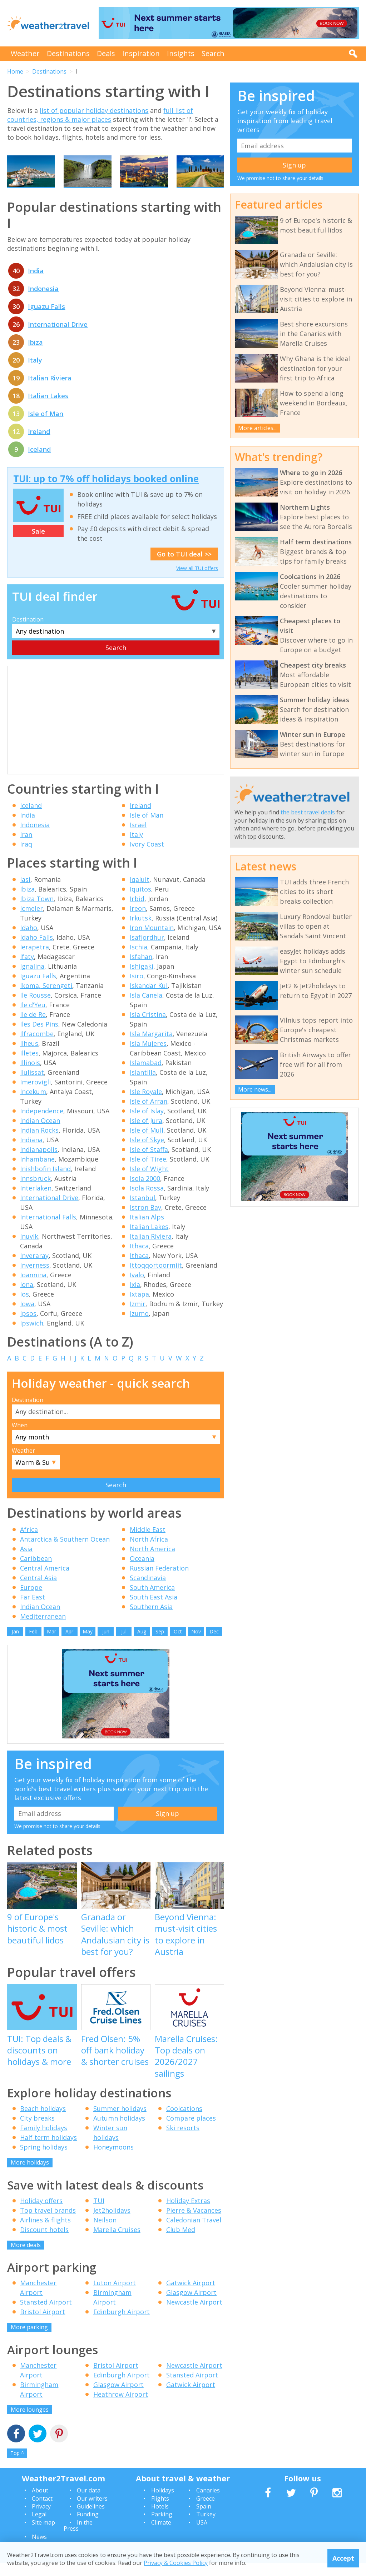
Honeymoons (113, 2160)
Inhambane (37, 1172)
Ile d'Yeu (32, 1018)
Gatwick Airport (190, 2296)
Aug (141, 1645)
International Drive (58, 338)
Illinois (30, 1076)
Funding (88, 2528)
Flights (160, 2512)
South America (152, 1601)
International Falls (48, 1230)
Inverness (34, 1278)
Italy (35, 373)
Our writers (92, 2512)
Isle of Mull (146, 1143)
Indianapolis (39, 1162)
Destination (28, 632)
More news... (254, 1089)
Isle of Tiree (148, 1172)
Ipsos (28, 1326)
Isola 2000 (145, 1191)
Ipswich (31, 1336)
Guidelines (91, 2519)
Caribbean (36, 1572)
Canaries (208, 2504)
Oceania (142, 1572)
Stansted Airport (46, 2315)
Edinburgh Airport (121, 2325)
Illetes (29, 1066)
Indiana (31, 1153)
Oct (178, 1645)
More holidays (30, 2176)
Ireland (39, 445)
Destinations (68, 53)
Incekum (33, 1104)
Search (213, 53)
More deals (26, 2258)
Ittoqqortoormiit (156, 1278)
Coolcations (184, 2122)
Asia (26, 1562)
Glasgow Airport (191, 2306)
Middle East (147, 1543)
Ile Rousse (35, 1008)
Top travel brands (48, 2223)
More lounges (30, 2423)
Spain (203, 2519)
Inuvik (29, 1249)
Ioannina (33, 1288)
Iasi (25, 892)
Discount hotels (44, 2242)
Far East (32, 1610)
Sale (38, 544)
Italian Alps (147, 1230)
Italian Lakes (48, 409)
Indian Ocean (40, 1133)
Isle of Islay (147, 1124)
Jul (124, 1645)
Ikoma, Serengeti (46, 998)
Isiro (136, 989)
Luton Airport (114, 2296)
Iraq (26, 857)
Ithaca (139, 1259)
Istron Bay (145, 1220)
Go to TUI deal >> (184, 567)
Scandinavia (148, 1591)
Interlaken (35, 1201)
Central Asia (38, 1591)
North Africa (149, 1552)
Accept (343, 2558)
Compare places (191, 2131)
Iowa (27, 1317)
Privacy (41, 2519)
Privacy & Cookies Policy (176, 2563)
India (36, 284)
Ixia (135, 1297)
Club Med (180, 2242)
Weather (25, 53)
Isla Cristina (148, 1027)
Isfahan (141, 969)
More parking (29, 2341)
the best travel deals (308, 812)
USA (201, 2536)
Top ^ (17, 2466)
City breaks (37, 2131)
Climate (161, 2536)
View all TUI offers (197, 581)
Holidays (162, 2504)
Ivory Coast (147, 857)
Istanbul (142, 1211)
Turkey (206, 2528)
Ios (24, 1307)
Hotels (160, 2519)
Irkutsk (141, 931)
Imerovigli (35, 1095)
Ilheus (29, 1056)
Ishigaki (141, 979)
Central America (44, 1581)
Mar (51, 1645)
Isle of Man (45, 427)
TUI (98, 2214)
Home (15, 71)
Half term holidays (48, 2151)
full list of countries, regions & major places (100, 115)
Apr (69, 1645)
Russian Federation (159, 1581)
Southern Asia (151, 1620)
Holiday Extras (188, 2214)
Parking (161, 2528)
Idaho (28, 941)
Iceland (39, 463)
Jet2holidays (111, 2223)
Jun (105, 1645)
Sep (159, 1645)
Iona (26, 1297)
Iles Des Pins (39, 1037)
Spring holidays (44, 2160)
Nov (196, 1645)
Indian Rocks (39, 1143)
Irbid (137, 912)
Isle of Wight (149, 1182)
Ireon (138, 921)
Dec (214, 1645)
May (88, 1645)
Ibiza (35, 355)
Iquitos (140, 902)
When (20, 1438)
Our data (88, 2504)
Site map (43, 2536)
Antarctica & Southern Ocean (65, 1552)
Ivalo (137, 1288)
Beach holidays (43, 2122)
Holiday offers (41, 2214)
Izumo (139, 1326)
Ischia (138, 960)
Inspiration (141, 53)
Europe (31, 1601)
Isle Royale (146, 1104)
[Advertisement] (116, 734)
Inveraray (34, 1268)
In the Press (78, 2539)
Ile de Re (33, 1027)
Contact (42, 2512)
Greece (205, 2512)
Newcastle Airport (194, 2315)
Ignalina (32, 979)
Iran (26, 848)
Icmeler (31, 921)
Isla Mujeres (148, 1056)
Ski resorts (182, 2141)
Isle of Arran (148, 1114)
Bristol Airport (42, 2325)
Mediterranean (43, 1630)
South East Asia (153, 1610)
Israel (138, 838)
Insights (180, 53)
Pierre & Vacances (193, 2223)
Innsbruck (35, 1191)
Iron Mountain (152, 941)
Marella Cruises (116, 2242)
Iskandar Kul (149, 998)
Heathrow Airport (120, 2407)
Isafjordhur (147, 950)
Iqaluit (139, 892)
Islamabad (146, 1076)
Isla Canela (146, 1008)
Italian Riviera (49, 391)
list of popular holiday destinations (94, 110)
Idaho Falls (36, 950)
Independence (41, 1124)
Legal (39, 2528)
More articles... (257, 428)
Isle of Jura (146, 1133)
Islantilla (143, 1085)
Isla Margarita (151, 1047)
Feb (33, 1645)
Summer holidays (120, 2122)
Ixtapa (139, 1307)
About (40, 2504)
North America (152, 1562)
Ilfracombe (37, 1047)
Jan (15, 1645)
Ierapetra (34, 960)
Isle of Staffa (149, 1162)
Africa (29, 1543)
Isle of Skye (147, 1153)
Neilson (105, 2233)
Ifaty (27, 969)
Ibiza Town (37, 912)
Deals (106, 53)
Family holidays (43, 2141)
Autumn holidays (119, 2131)
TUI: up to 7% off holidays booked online (106, 491)
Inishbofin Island (45, 1182)
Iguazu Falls (46, 320)
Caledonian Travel (193, 2233)
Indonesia (43, 302)
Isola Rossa (147, 1201)
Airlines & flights (45, 2233)
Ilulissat (32, 1085)
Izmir (137, 1317)
